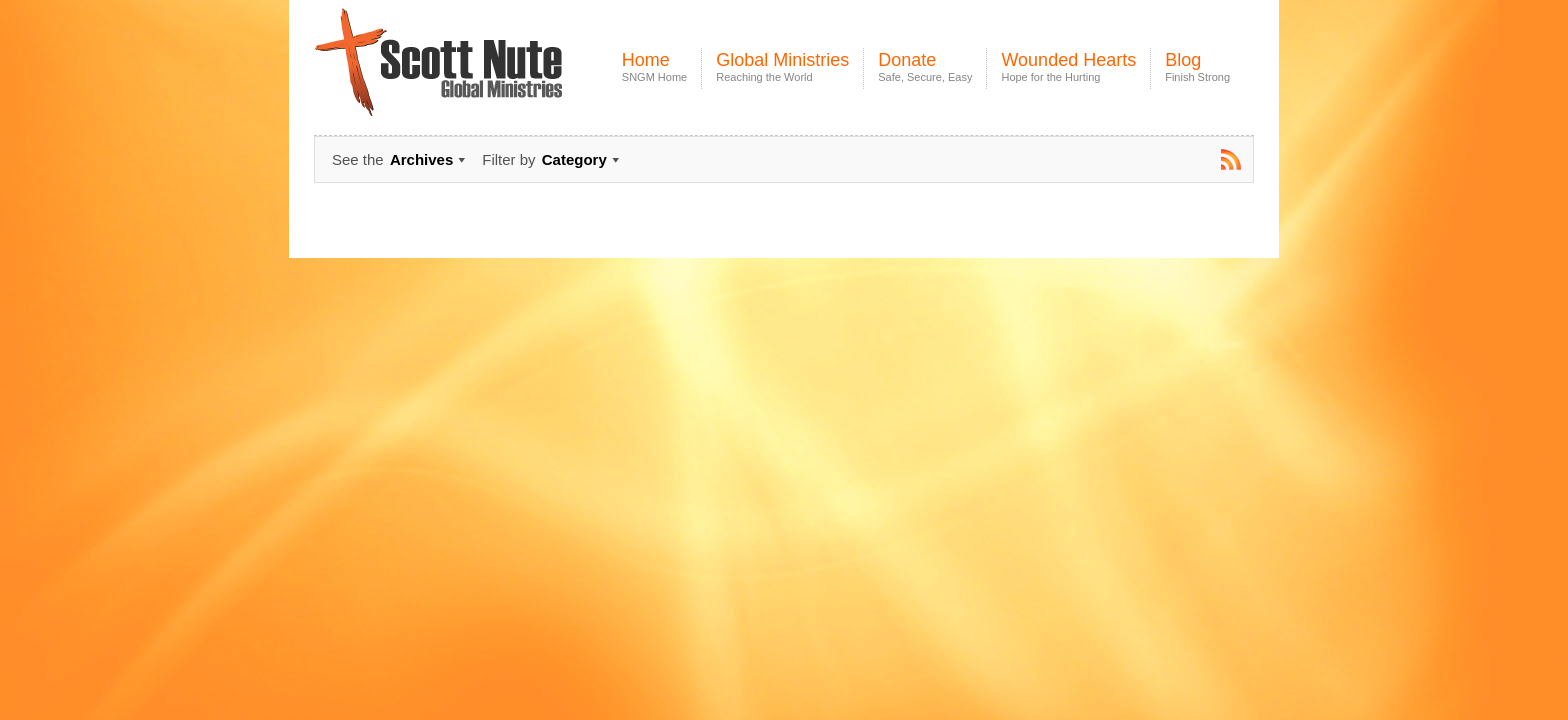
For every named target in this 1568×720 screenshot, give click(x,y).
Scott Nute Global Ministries (485, 79)
